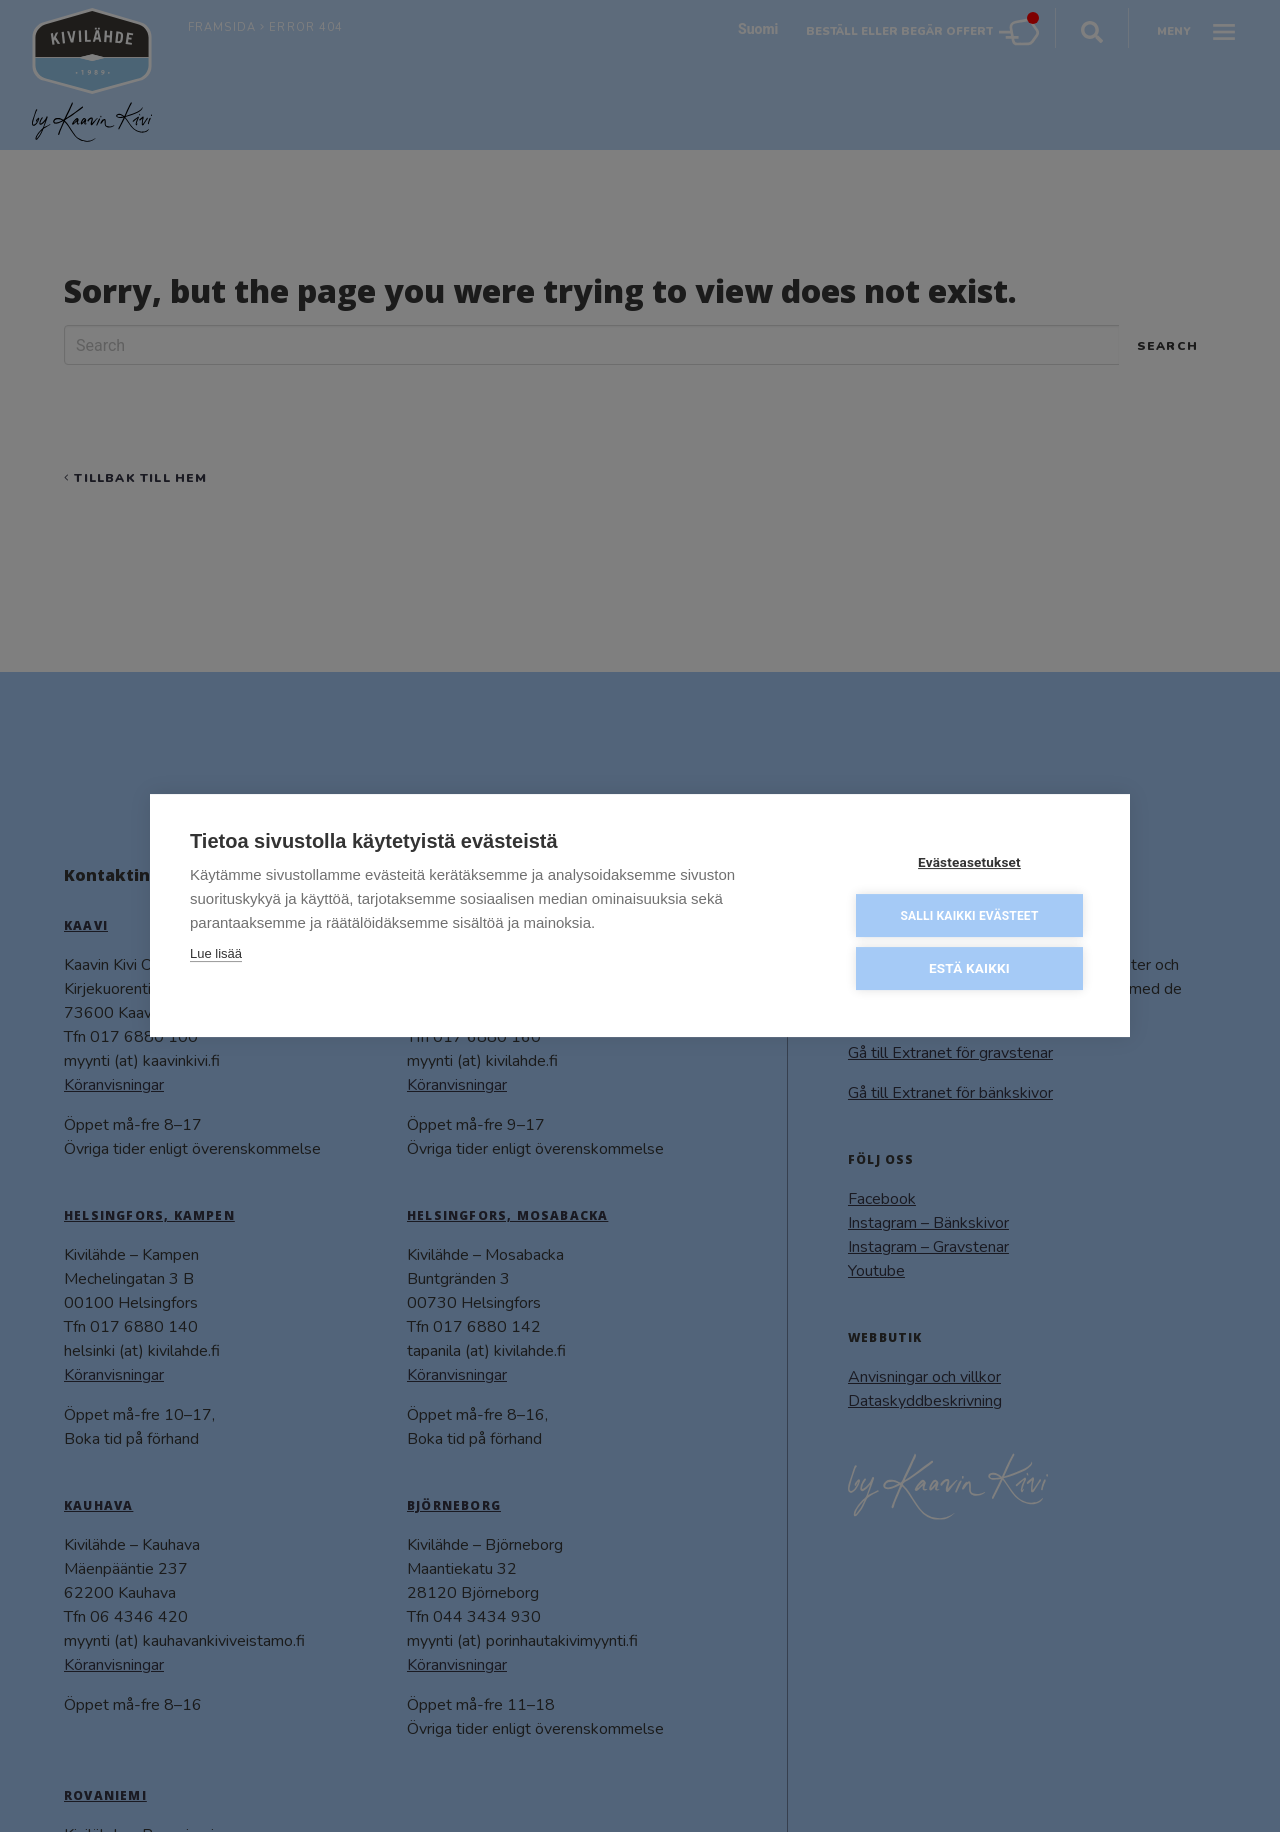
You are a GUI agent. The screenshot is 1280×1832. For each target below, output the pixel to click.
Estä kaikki (969, 968)
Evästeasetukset (969, 862)
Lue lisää (216, 953)
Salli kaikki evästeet (969, 916)
